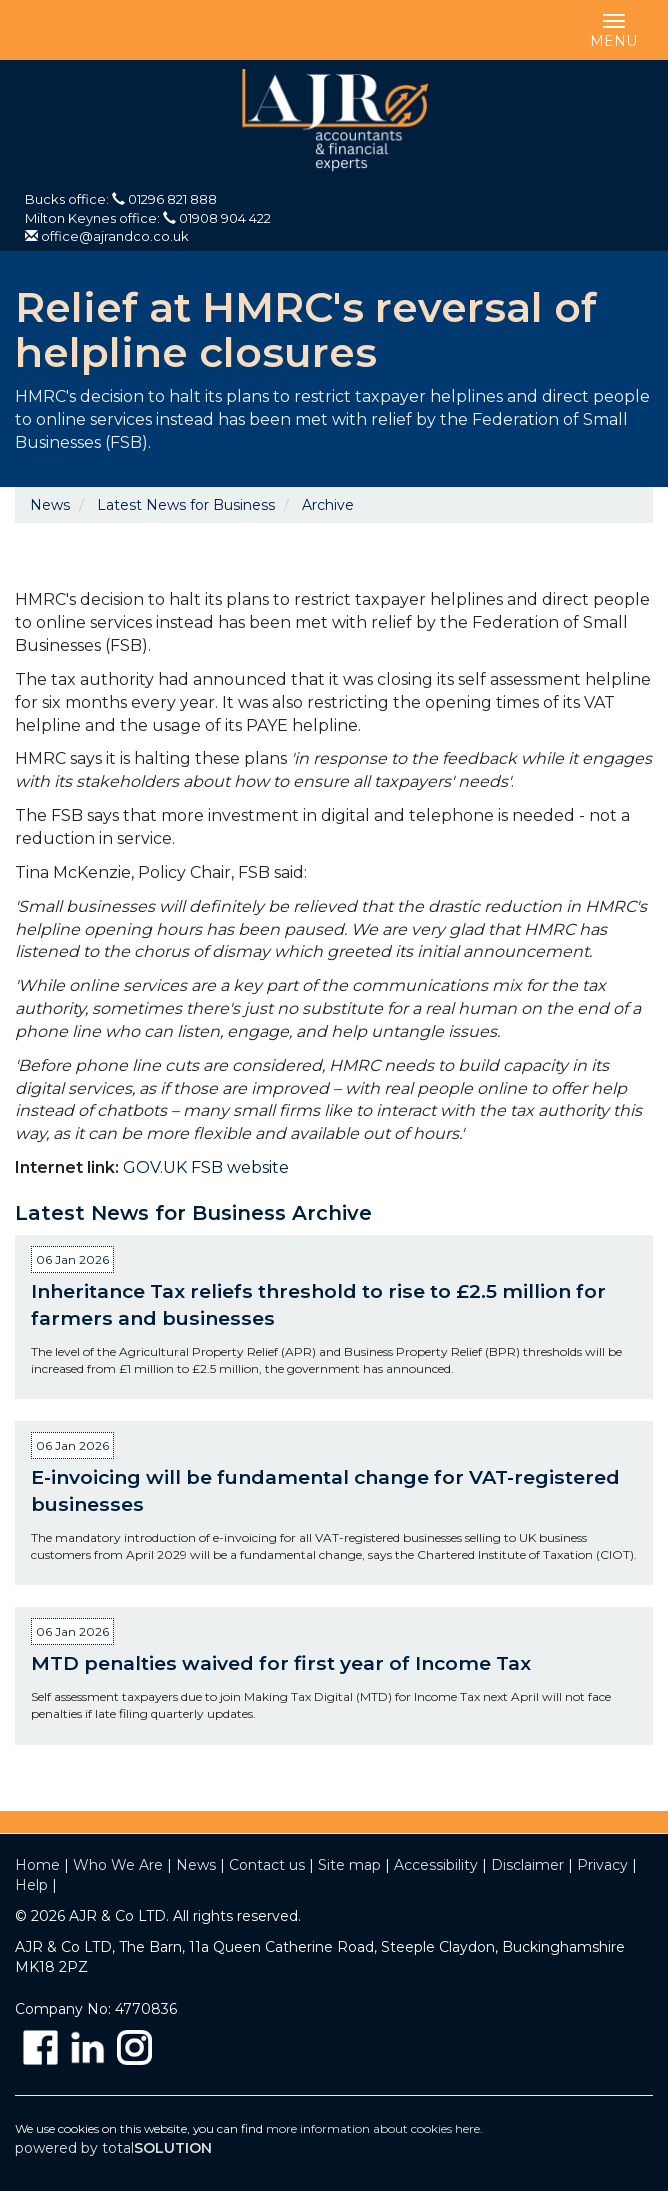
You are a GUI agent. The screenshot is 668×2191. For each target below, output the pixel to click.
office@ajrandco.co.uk (107, 236)
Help (31, 1885)
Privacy (602, 1865)
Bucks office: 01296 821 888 (121, 199)
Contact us (267, 1865)
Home (37, 1865)
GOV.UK (155, 1167)
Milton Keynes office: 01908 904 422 (148, 218)
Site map (349, 1865)
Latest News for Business (186, 505)
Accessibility (436, 1865)
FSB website (240, 1167)
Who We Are (118, 1865)
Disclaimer (527, 1865)
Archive (328, 505)
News (50, 505)
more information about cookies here (373, 2128)
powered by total (113, 2148)
